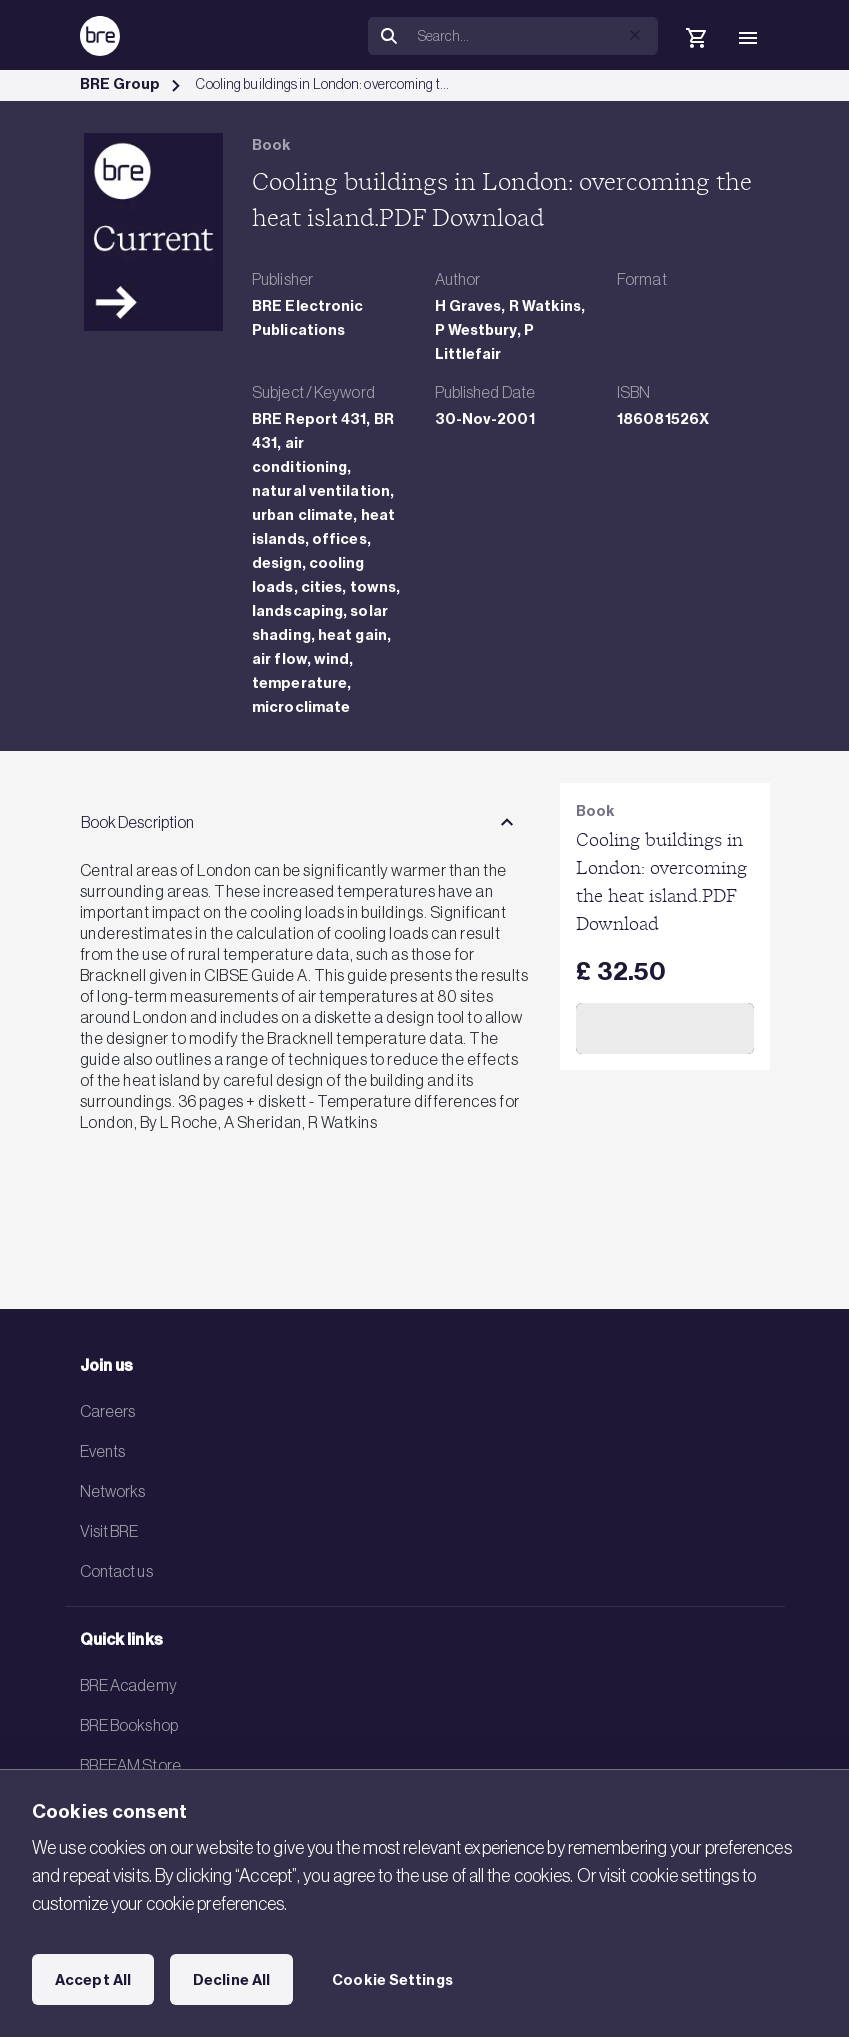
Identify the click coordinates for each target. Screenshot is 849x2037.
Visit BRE (109, 1531)
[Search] (534, 36)
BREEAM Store (130, 1765)
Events (103, 1451)
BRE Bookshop (129, 1725)
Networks (113, 1491)
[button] (635, 35)
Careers (108, 1411)
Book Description (138, 822)
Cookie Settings (392, 1980)
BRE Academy (128, 1685)
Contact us (116, 1571)
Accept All (93, 1980)
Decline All (231, 1980)
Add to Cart (664, 1028)
